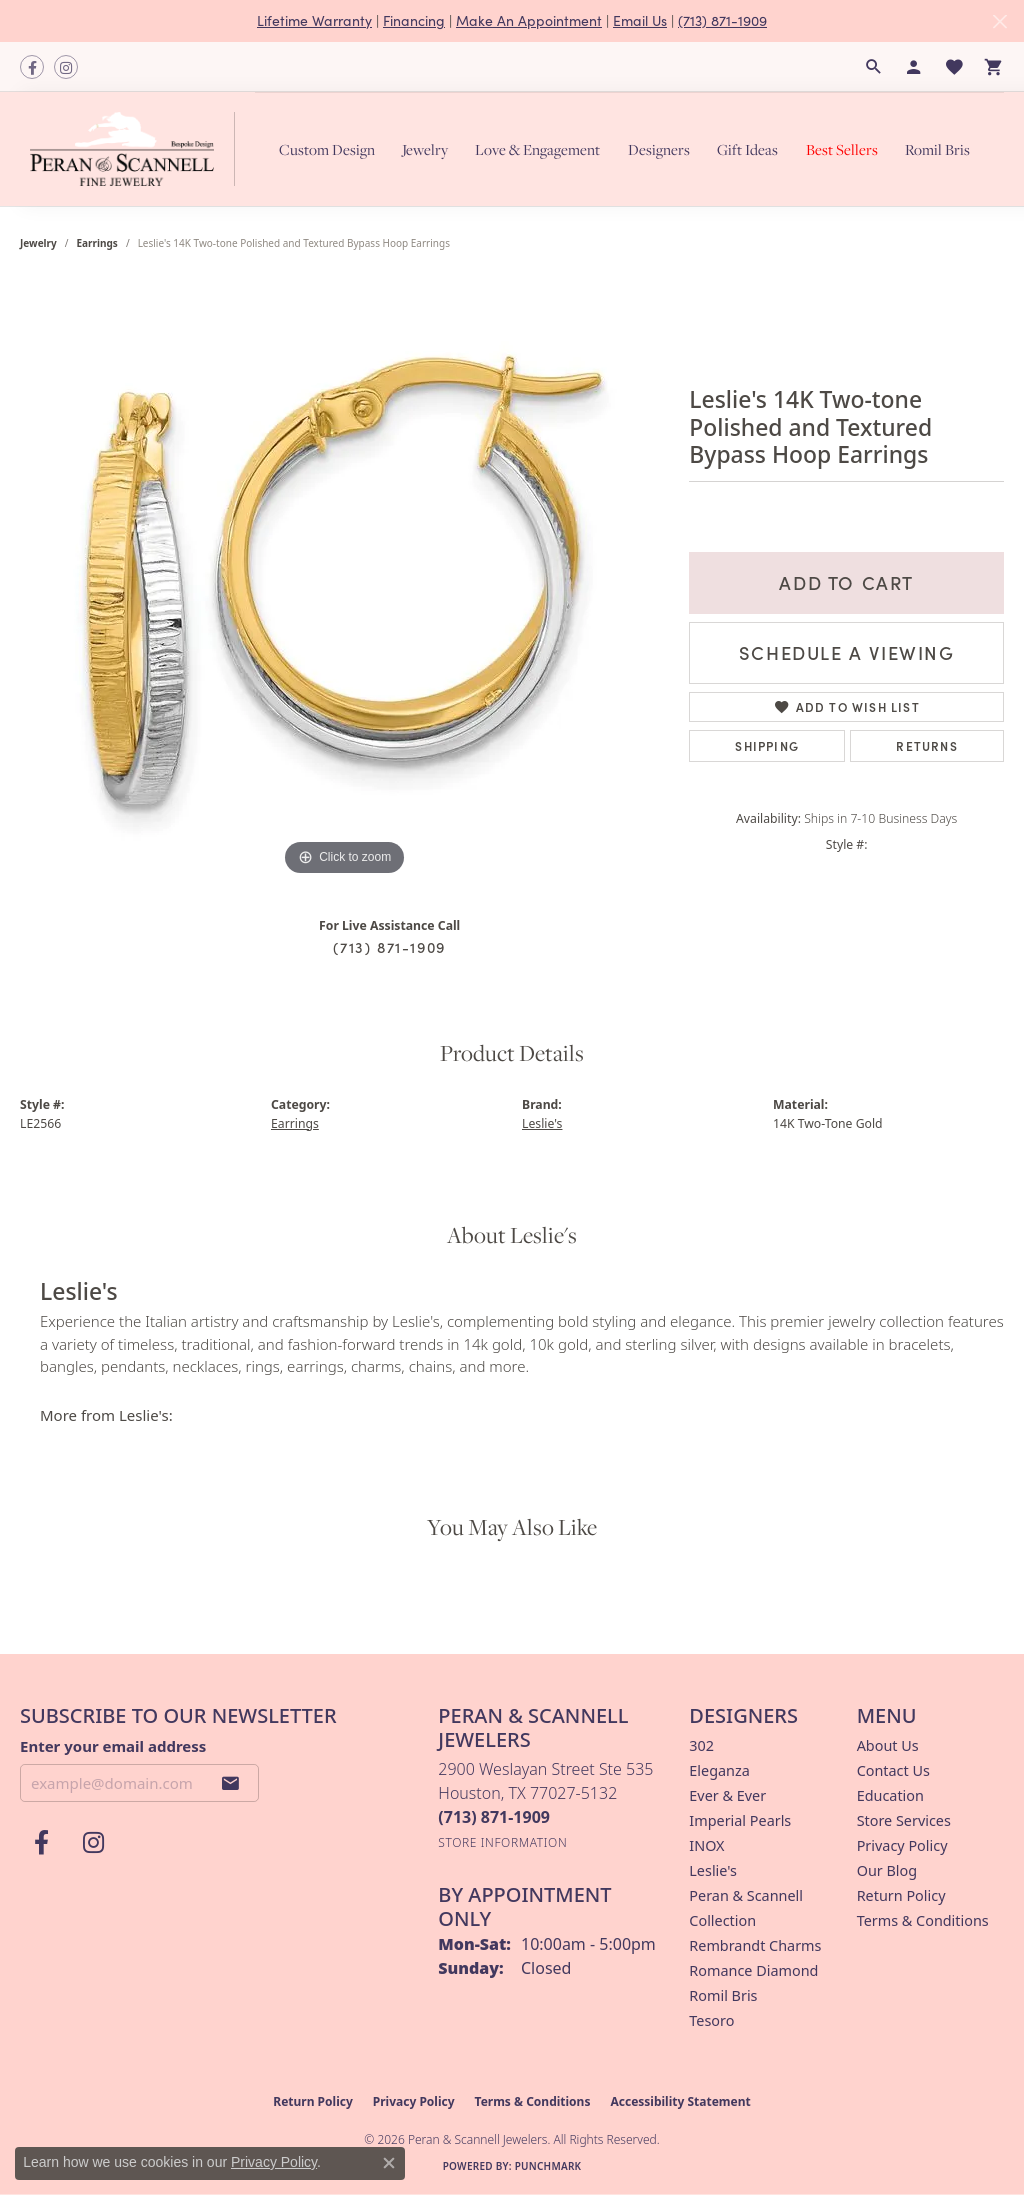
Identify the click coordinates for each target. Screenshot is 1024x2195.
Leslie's (542, 1123)
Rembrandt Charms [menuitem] (755, 1945)
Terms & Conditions (923, 1920)
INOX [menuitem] (706, 1845)
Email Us (640, 20)
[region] (345, 581)
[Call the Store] (494, 1817)
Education (890, 1795)
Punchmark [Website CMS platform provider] (548, 2166)
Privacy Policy (902, 1845)
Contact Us (893, 1770)
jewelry (38, 243)
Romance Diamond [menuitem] (753, 1970)
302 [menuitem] (701, 1745)
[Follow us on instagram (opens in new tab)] (66, 67)
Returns (926, 745)
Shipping (767, 745)
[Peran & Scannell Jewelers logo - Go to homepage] (137, 149)
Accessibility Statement (680, 2101)
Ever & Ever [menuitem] (727, 1795)
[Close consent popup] (389, 2163)
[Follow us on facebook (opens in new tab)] (32, 67)
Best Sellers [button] (842, 149)
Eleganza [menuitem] (719, 1770)
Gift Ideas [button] (747, 149)
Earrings (97, 243)
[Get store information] (502, 1842)
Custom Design (327, 149)
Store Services (904, 1820)
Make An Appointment (529, 20)
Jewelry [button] (425, 149)
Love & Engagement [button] (537, 149)
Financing (414, 20)
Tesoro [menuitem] (711, 2020)
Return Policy (901, 1895)
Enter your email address (113, 1746)
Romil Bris (937, 149)
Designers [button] (659, 149)
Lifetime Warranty (314, 20)
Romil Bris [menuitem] (723, 1995)
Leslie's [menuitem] (713, 1870)
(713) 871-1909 (722, 20)
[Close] (999, 21)
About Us (888, 1745)
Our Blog (887, 1870)
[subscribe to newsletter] (231, 1783)
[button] (874, 67)
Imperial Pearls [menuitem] (740, 1820)
